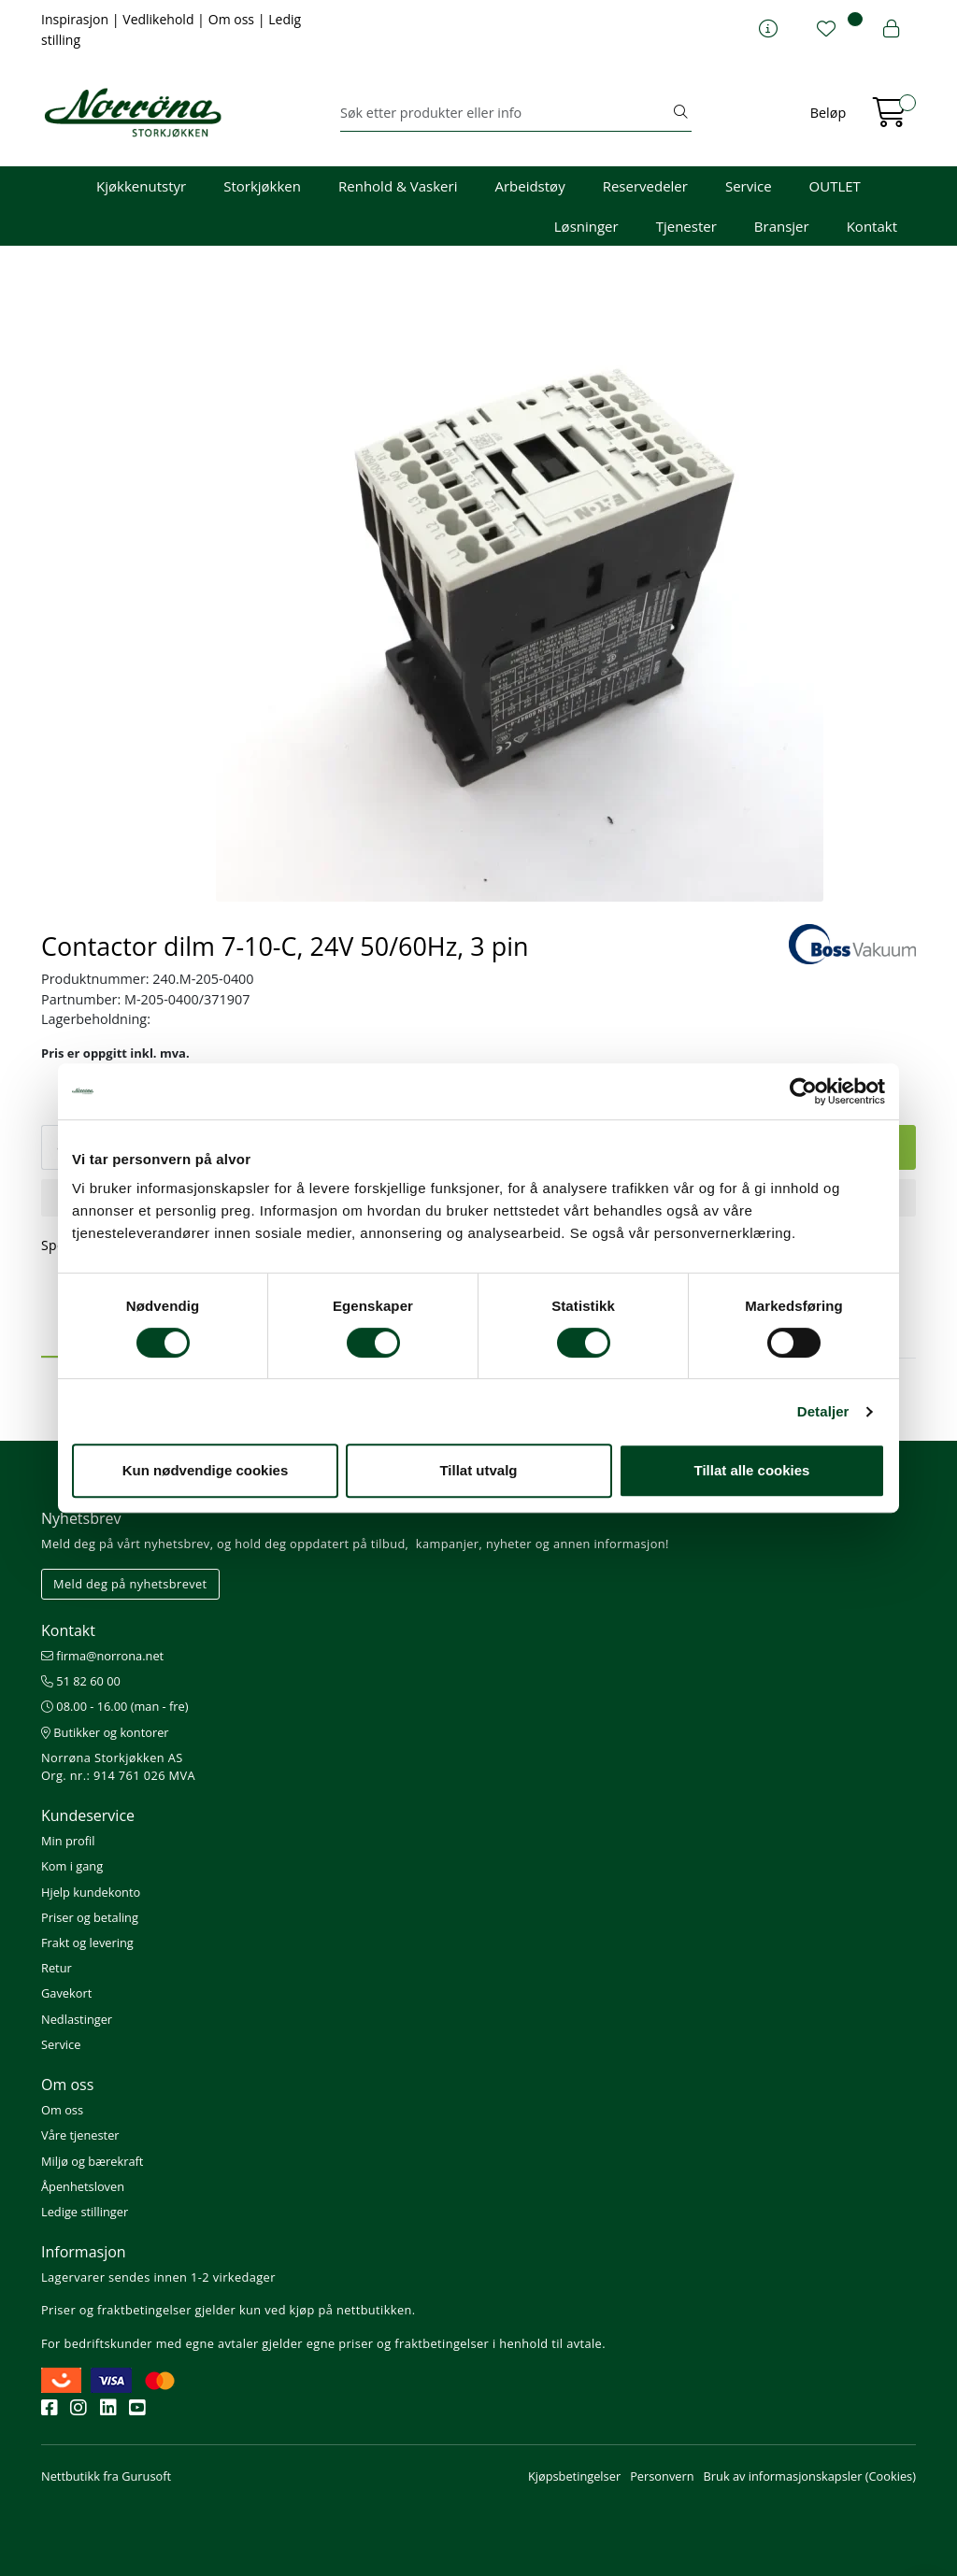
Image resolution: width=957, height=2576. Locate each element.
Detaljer (823, 1411)
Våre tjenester (80, 2135)
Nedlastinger (76, 2019)
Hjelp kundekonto (90, 1892)
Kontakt (872, 226)
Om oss (233, 19)
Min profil (67, 1840)
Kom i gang (72, 1865)
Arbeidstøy (529, 186)
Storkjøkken (262, 186)
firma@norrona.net (102, 1655)
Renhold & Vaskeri (397, 186)
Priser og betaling (89, 1917)
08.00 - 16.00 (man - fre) (115, 1706)
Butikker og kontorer (105, 1732)
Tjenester (686, 226)
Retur (56, 1967)
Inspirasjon (76, 19)
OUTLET (835, 186)
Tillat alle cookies (752, 1470)
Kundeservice (88, 1815)
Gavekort (66, 1993)
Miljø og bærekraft (92, 2161)
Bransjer (781, 226)
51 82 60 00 (81, 1680)
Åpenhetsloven (82, 2186)
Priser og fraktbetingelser (116, 2309)
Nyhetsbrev (81, 1518)
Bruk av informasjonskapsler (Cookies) (810, 2476)
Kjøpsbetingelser (574, 2476)
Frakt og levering (87, 1942)
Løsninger (586, 226)
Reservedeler (645, 186)
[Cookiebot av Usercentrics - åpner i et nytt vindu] (803, 1091)
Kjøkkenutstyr (141, 186)
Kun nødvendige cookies (205, 1470)
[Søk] (505, 113)
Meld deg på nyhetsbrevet (130, 1583)
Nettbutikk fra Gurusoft (106, 2476)
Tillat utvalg (478, 1470)
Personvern (661, 2476)
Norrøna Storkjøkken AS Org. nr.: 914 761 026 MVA (118, 1766)
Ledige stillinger (84, 2211)
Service (748, 186)
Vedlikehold (159, 19)
